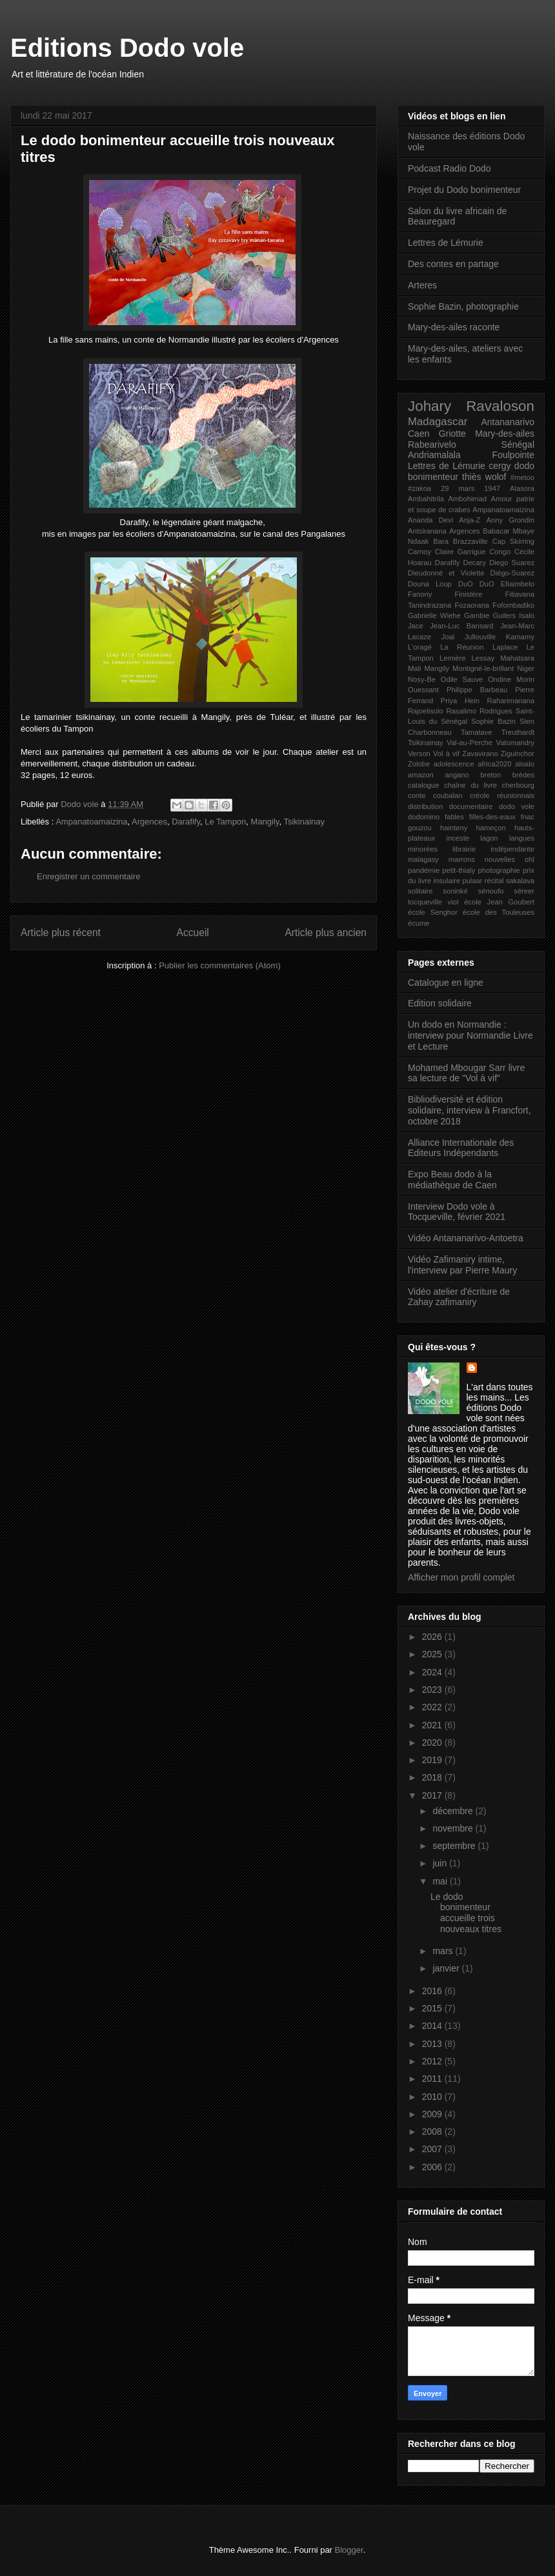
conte (416, 795)
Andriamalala (434, 455)
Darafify (186, 821)
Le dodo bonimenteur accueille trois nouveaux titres (465, 1913)
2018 (433, 1777)
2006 (433, 2167)
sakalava (520, 880)
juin (440, 1863)
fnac (527, 817)
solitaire (420, 891)
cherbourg (518, 785)
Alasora (522, 488)
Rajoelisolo (425, 711)
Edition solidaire (440, 1003)
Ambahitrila (426, 499)
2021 (433, 1725)
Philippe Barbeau (477, 690)
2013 (433, 2044)
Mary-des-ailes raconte (454, 327)
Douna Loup (430, 584)
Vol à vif (446, 753)
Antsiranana (427, 531)
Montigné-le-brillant (483, 668)
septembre (455, 1846)
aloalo (524, 764)
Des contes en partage (453, 264)
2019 (433, 1760)
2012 (433, 2061)
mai (440, 1881)
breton (490, 775)
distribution (425, 806)
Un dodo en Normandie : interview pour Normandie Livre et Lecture (470, 1035)
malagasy (423, 859)
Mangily (265, 821)
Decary (474, 562)
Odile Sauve (462, 679)
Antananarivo (507, 422)
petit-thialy (458, 870)
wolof (496, 477)
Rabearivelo (432, 444)
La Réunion (461, 647)
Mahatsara (517, 658)
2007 (433, 2149)
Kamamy (520, 637)
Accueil (193, 932)
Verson (419, 753)
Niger (525, 668)
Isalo (526, 615)
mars (443, 1951)
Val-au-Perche (469, 742)
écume (419, 923)
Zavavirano (480, 753)
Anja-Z (469, 520)
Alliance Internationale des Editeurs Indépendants (461, 1148)
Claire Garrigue (460, 551)
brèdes (523, 775)
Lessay (483, 658)
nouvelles (500, 859)
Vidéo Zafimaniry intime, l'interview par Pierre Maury (462, 1264)
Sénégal (517, 444)
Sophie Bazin (493, 721)
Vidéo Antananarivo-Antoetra (465, 1238)
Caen (418, 433)
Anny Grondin (511, 520)
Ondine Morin (511, 679)
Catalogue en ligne (445, 982)
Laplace (505, 647)
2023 (433, 1689)
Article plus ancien (326, 932)
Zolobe (419, 764)
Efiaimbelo (517, 584)
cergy (499, 466)
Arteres (422, 285)
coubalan (447, 795)
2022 (433, 1707)
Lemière (452, 658)
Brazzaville (470, 541)
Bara (441, 541)
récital (494, 880)
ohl (529, 859)
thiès (471, 477)
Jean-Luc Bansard (461, 626)
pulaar (472, 880)
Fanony (420, 594)
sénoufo (491, 891)
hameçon (491, 828)
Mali (414, 668)
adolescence (454, 764)
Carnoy (419, 551)
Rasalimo (462, 711)
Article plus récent (61, 932)
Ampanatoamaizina (91, 821)
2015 (433, 2008)
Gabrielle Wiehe (434, 615)
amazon (421, 775)
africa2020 (494, 764)
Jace (415, 626)
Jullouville (480, 637)
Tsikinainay (304, 821)
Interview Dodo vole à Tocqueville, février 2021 (456, 1212)
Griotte (452, 433)
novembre (453, 1828)
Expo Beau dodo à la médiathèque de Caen (452, 1179)
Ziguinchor (517, 753)
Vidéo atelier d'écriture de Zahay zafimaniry (459, 1297)
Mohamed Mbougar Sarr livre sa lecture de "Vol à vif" (466, 1073)
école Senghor (433, 912)
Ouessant (423, 690)
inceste (458, 838)
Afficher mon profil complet (461, 1577)
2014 (433, 2026)
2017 (433, 1795)
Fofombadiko (513, 605)
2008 (433, 2131)
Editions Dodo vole (127, 48)
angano (457, 775)
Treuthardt (517, 732)
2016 (433, 1991)
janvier (446, 1968)
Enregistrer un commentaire (88, 876)
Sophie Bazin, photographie (463, 306)
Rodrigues (495, 711)
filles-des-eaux (492, 817)
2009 (433, 2114)
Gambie (476, 615)
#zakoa (419, 488)
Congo (499, 551)
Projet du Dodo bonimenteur (464, 190)
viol (453, 902)
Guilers (504, 615)
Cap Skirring (513, 541)
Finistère (469, 594)
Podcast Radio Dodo (449, 168)
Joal (448, 637)
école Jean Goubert (499, 902)
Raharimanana (510, 700)
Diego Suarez (511, 562)
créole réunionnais (502, 795)
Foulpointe (513, 455)
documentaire (471, 806)
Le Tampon (225, 821)
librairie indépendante (493, 849)
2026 (433, 1637)
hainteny (453, 828)
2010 (433, 2097)
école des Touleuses (498, 912)
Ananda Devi (430, 520)
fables (454, 817)
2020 (433, 1742)
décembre (453, 1811)
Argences (149, 821)
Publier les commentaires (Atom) (220, 965)
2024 (433, 1672)
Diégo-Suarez (512, 573)
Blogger (349, 2550)
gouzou (420, 828)
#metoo (522, 477)
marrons (462, 859)
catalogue (423, 785)
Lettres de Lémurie (445, 242)
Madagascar (437, 421)
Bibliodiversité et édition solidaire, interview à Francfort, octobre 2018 (469, 1110)
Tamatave (476, 732)
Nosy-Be (422, 679)
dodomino (423, 817)
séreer (524, 891)
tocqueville (425, 902)
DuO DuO (476, 584)
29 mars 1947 (470, 488)
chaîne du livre (470, 785)
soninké (455, 891)
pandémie (423, 870)
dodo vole (516, 806)
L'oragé (420, 647)
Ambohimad (467, 499)
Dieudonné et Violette (446, 573)
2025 (433, 1654)
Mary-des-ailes (504, 433)
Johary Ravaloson (471, 406)
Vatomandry (515, 742)
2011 (433, 2078)
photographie (499, 870)
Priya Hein (460, 700)
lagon (489, 838)
